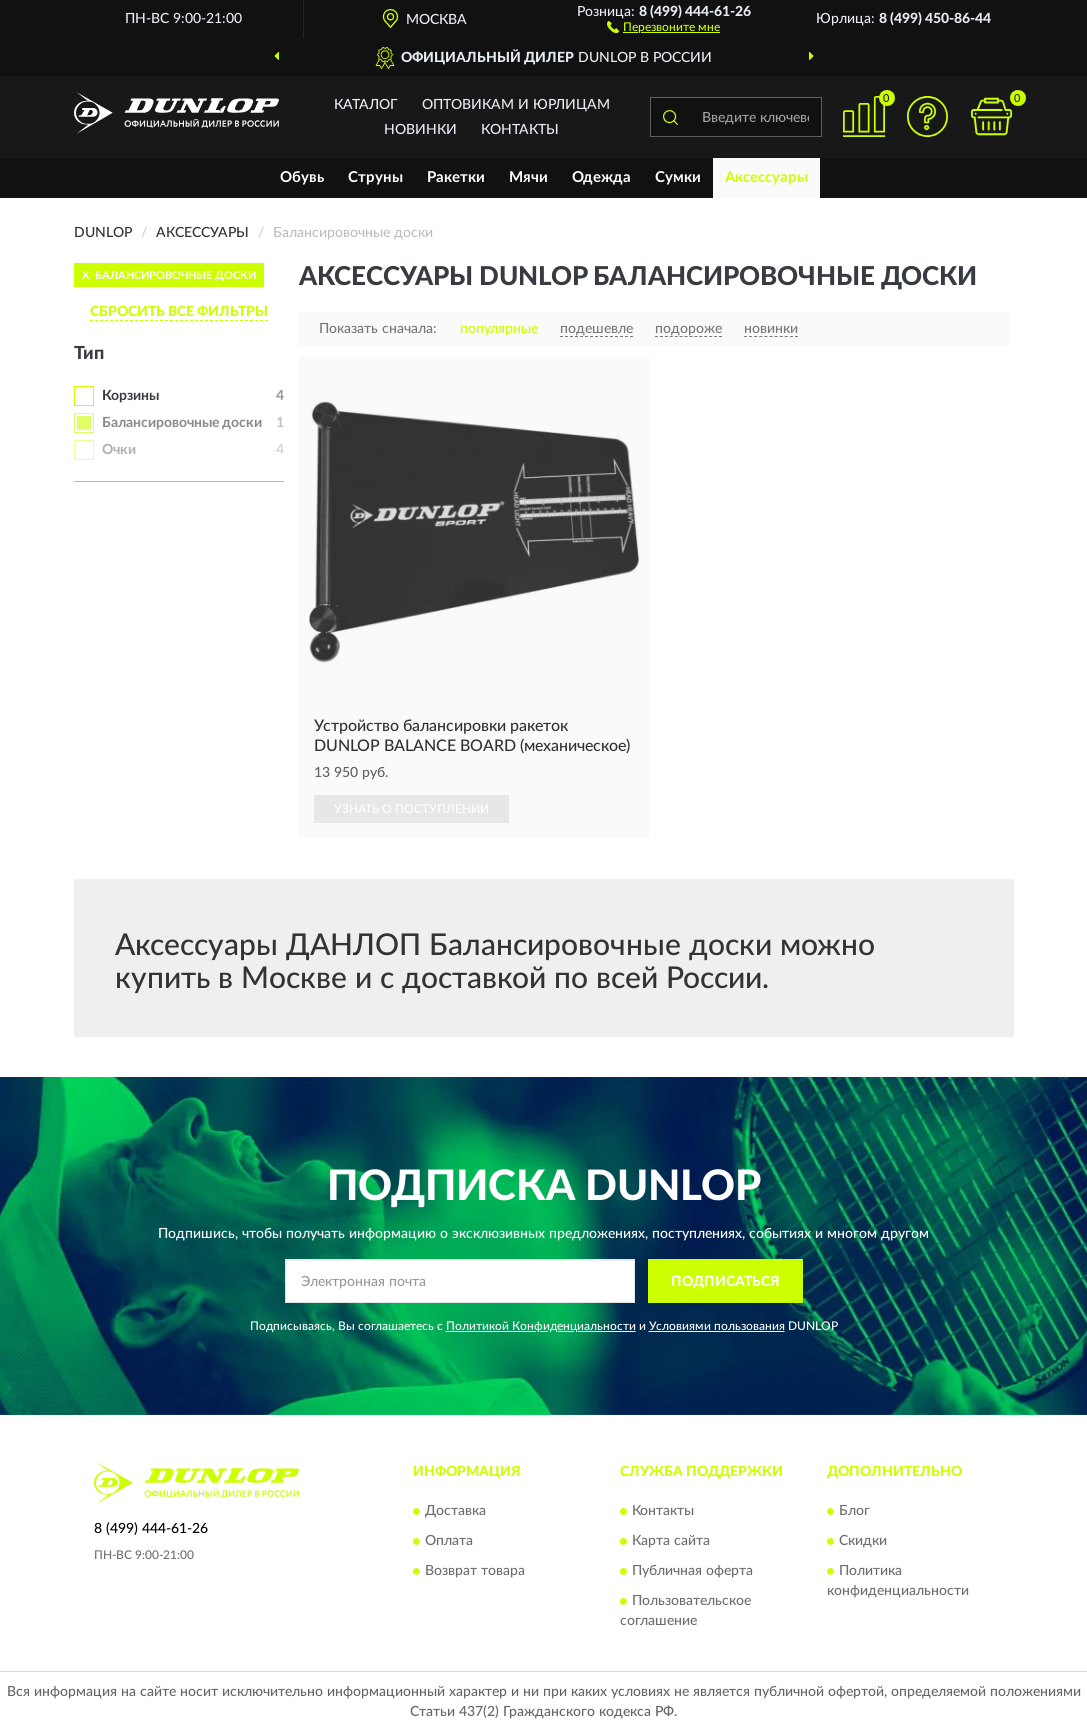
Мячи (528, 177)
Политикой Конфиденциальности (541, 1326)
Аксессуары (766, 177)
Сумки (678, 177)
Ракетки (456, 177)
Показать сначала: (378, 329)
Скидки (863, 1541)
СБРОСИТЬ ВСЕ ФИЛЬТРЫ (179, 312)
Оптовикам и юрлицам (516, 105)
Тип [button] (89, 354)
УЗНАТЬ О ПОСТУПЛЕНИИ (411, 809)
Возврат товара (475, 1571)
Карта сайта (671, 1541)
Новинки (420, 130)
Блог (854, 1511)
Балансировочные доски (182, 423)
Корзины (130, 396)
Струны (375, 177)
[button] (663, 26)
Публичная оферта (692, 1571)
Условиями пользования (717, 1326)
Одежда (601, 177)
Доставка (455, 1511)
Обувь (302, 177)
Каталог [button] (366, 105)
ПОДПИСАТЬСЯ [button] (725, 1282)
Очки (119, 450)
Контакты (520, 130)
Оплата (449, 1541)
